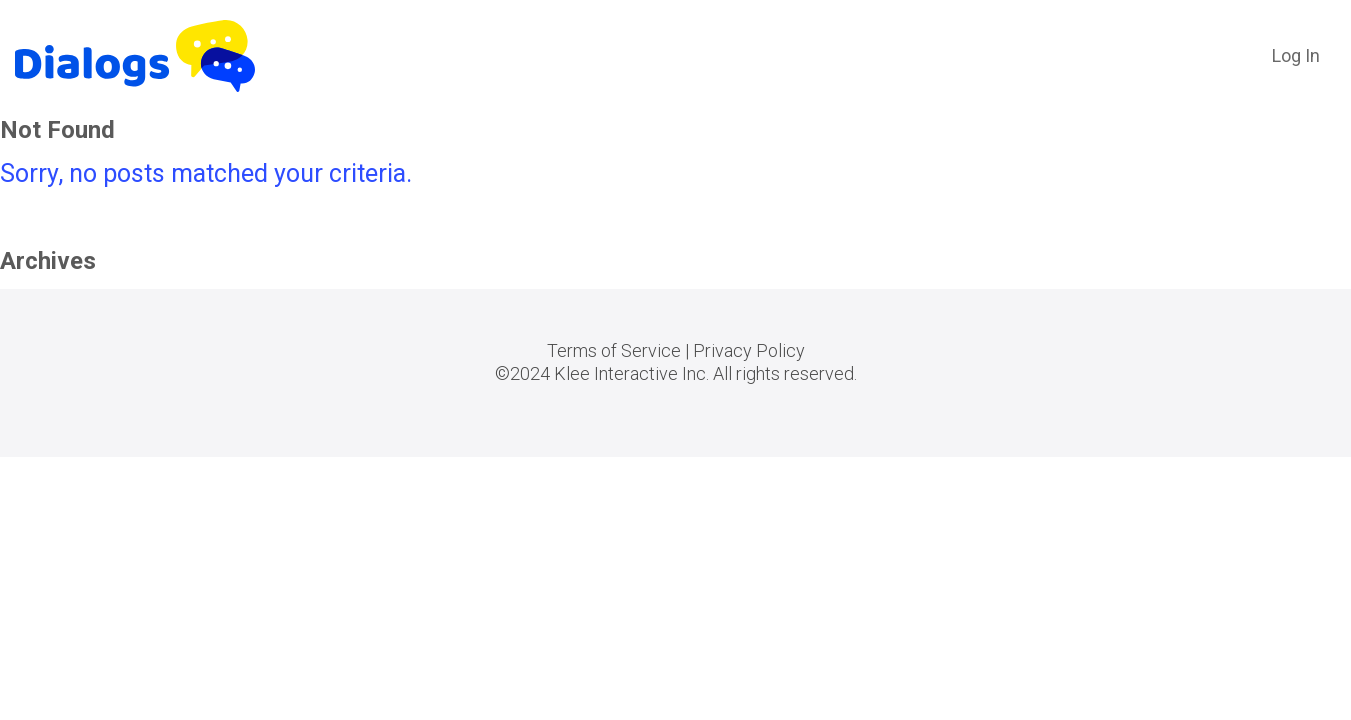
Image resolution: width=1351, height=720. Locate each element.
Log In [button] (1296, 55)
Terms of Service (614, 350)
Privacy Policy (749, 350)
